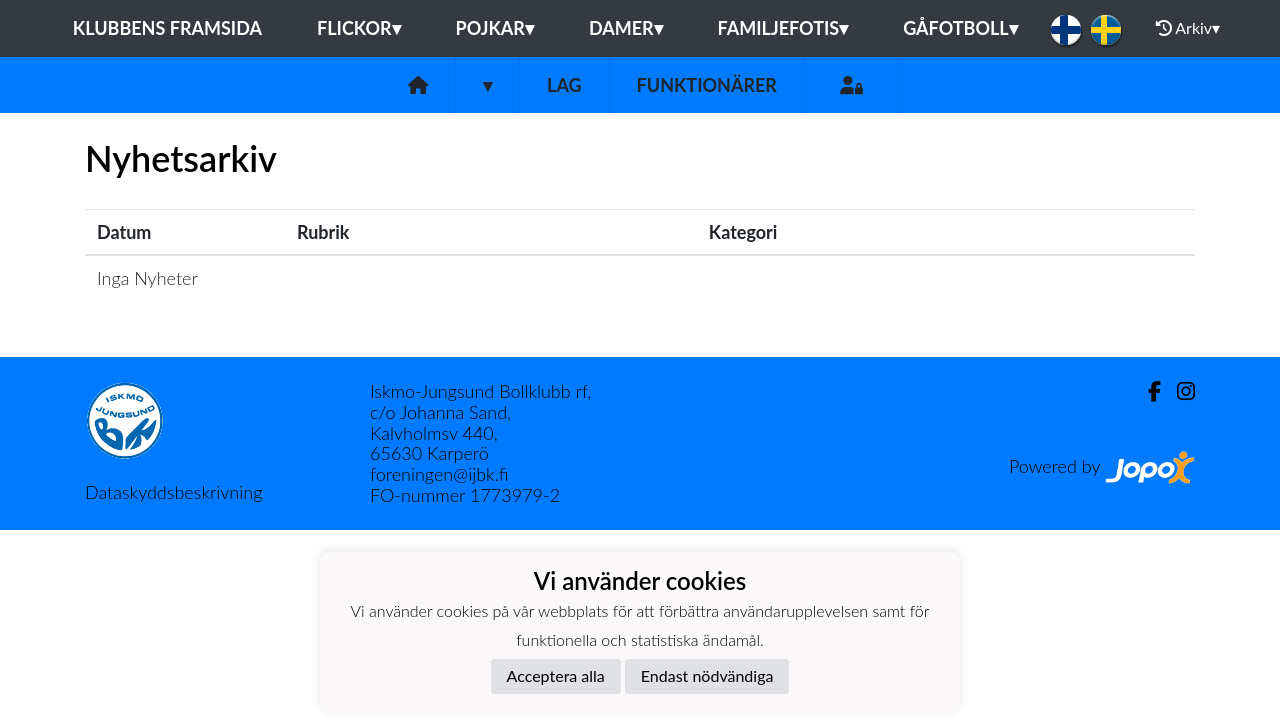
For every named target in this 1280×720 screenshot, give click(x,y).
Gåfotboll (960, 28)
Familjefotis (783, 28)
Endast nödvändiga (707, 675)
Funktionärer (707, 85)
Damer (626, 28)
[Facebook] (1146, 391)
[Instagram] (1178, 391)
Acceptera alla (556, 675)
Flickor (359, 28)
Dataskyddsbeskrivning (173, 492)
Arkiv (1188, 28)
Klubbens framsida (167, 28)
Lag (564, 85)
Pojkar (495, 28)
